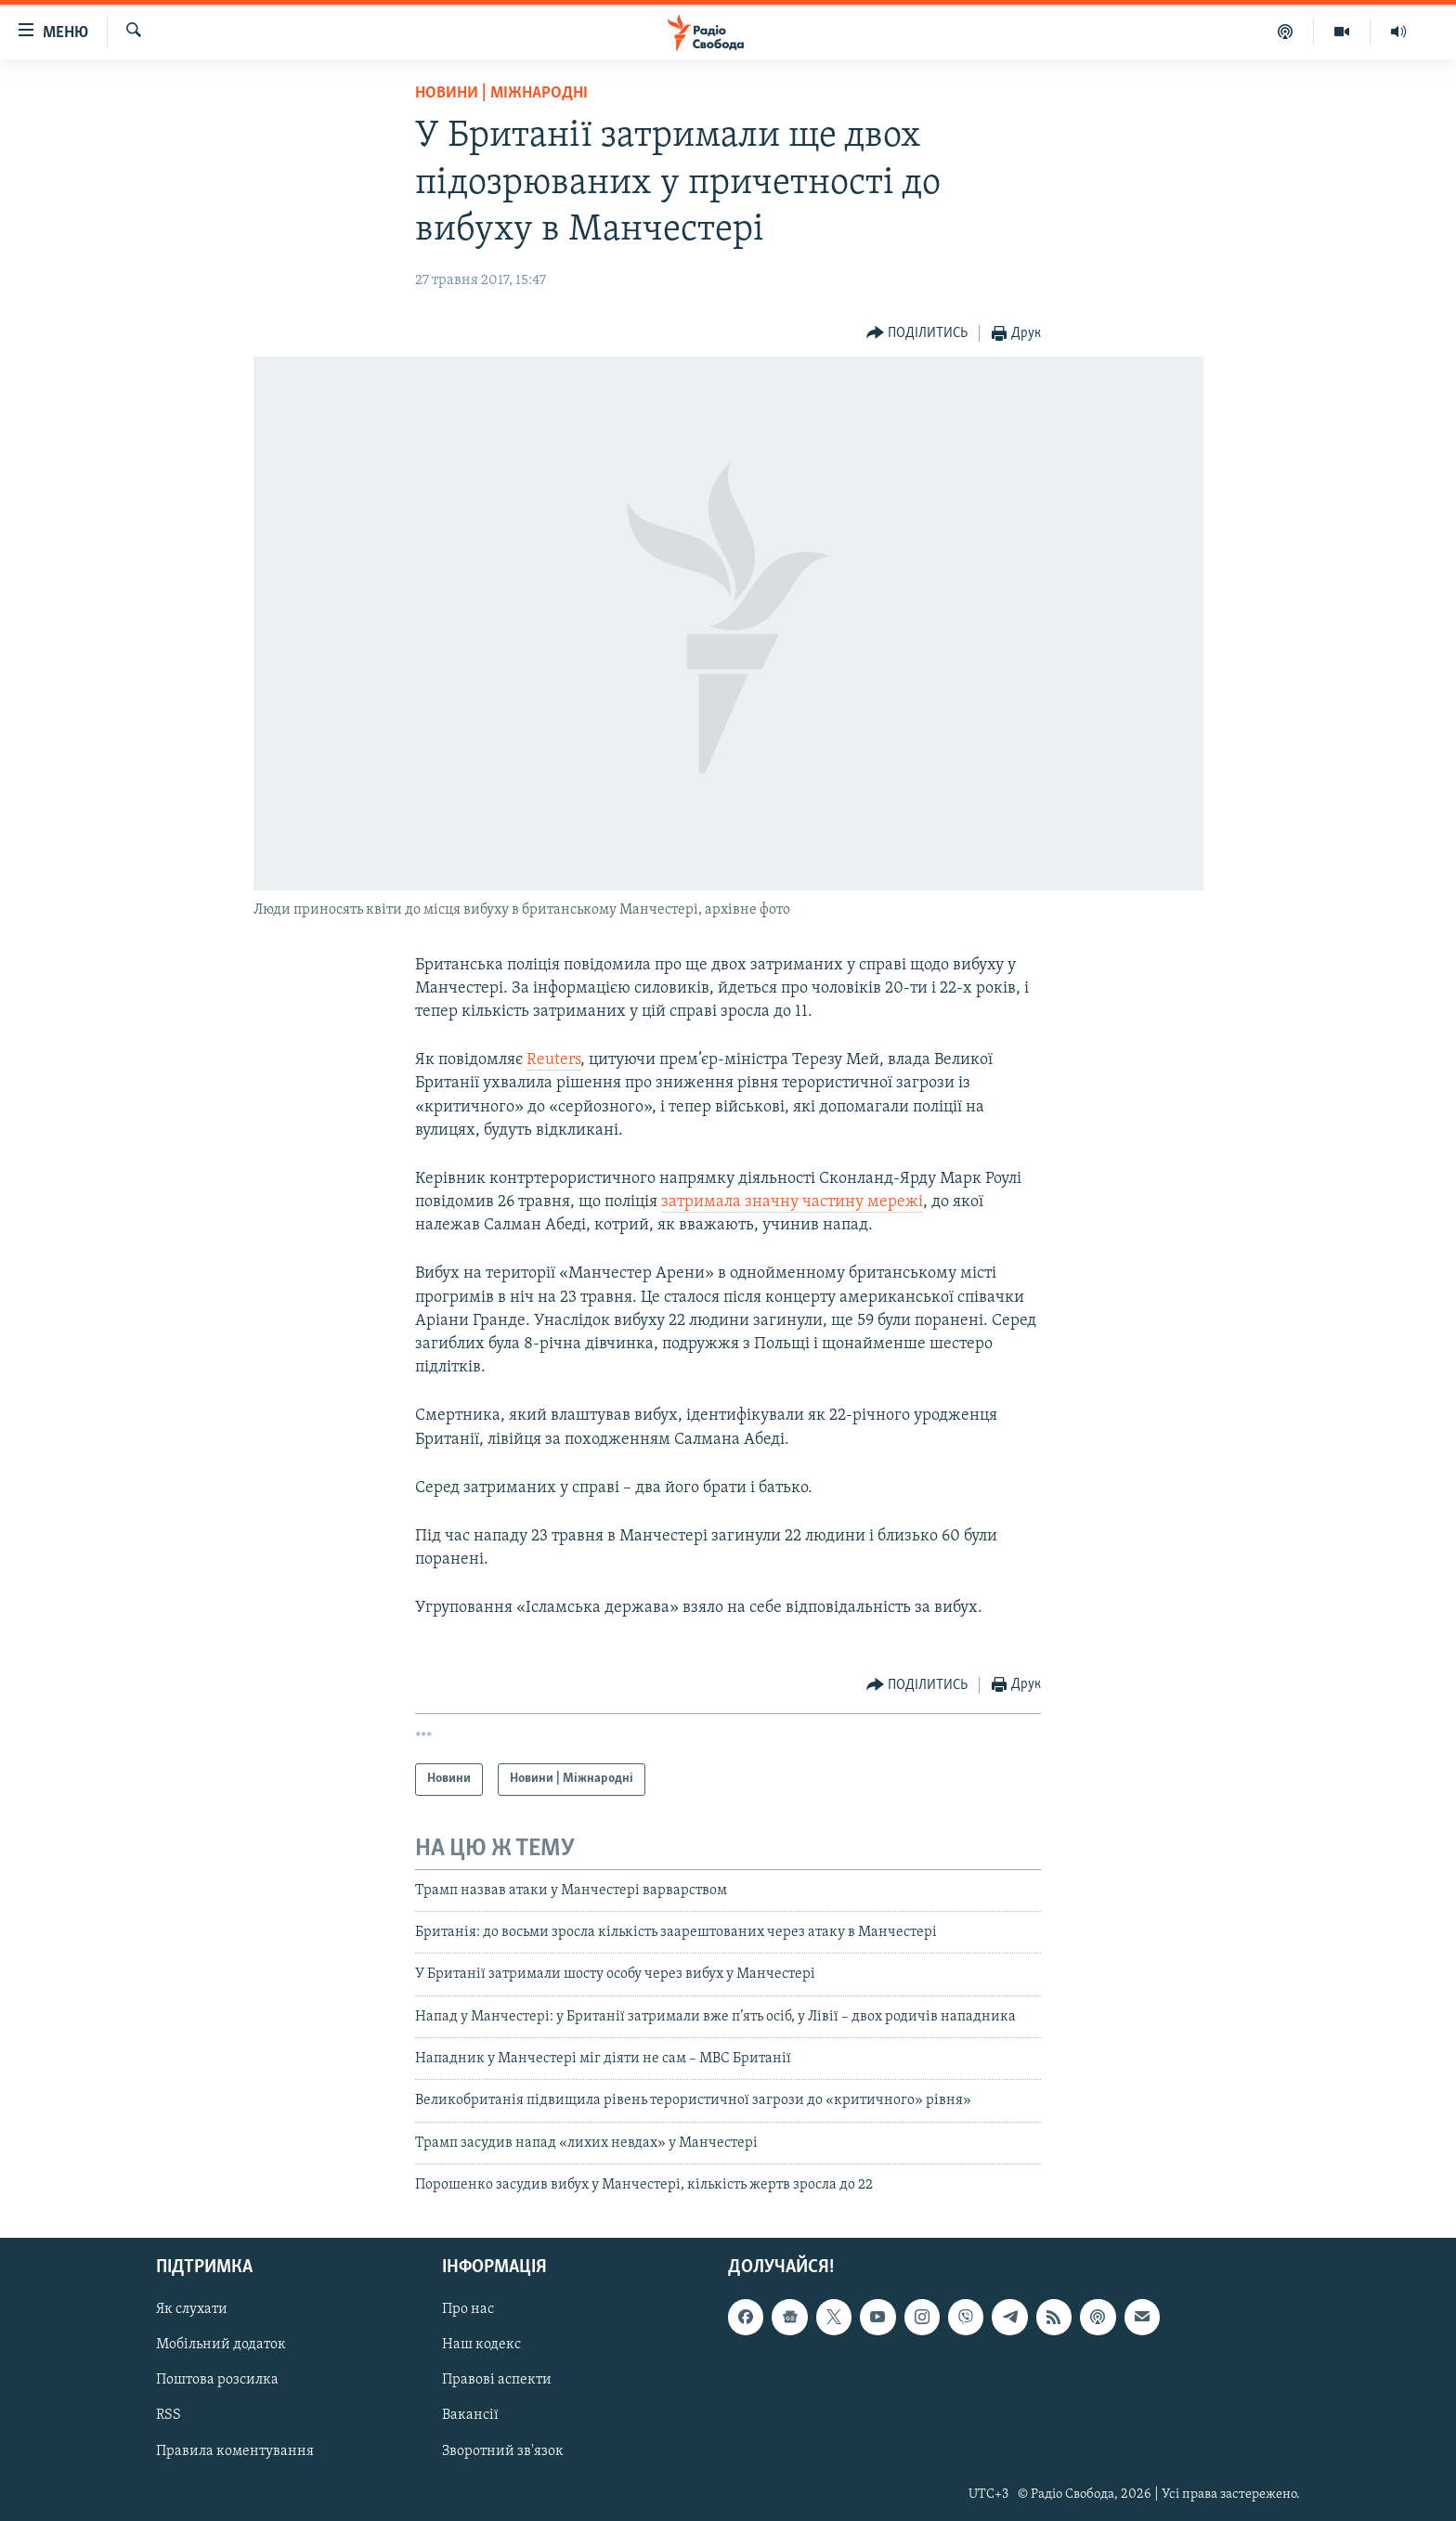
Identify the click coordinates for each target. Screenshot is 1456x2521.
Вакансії (470, 2415)
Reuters (553, 1060)
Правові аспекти (497, 2379)
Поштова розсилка (217, 2379)
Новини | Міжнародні (501, 93)
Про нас (468, 2309)
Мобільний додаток (221, 2344)
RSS (168, 2415)
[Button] (917, 333)
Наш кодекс (481, 2344)
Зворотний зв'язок (503, 2450)
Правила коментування (235, 2450)
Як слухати (192, 2309)
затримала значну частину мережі (792, 1202)
